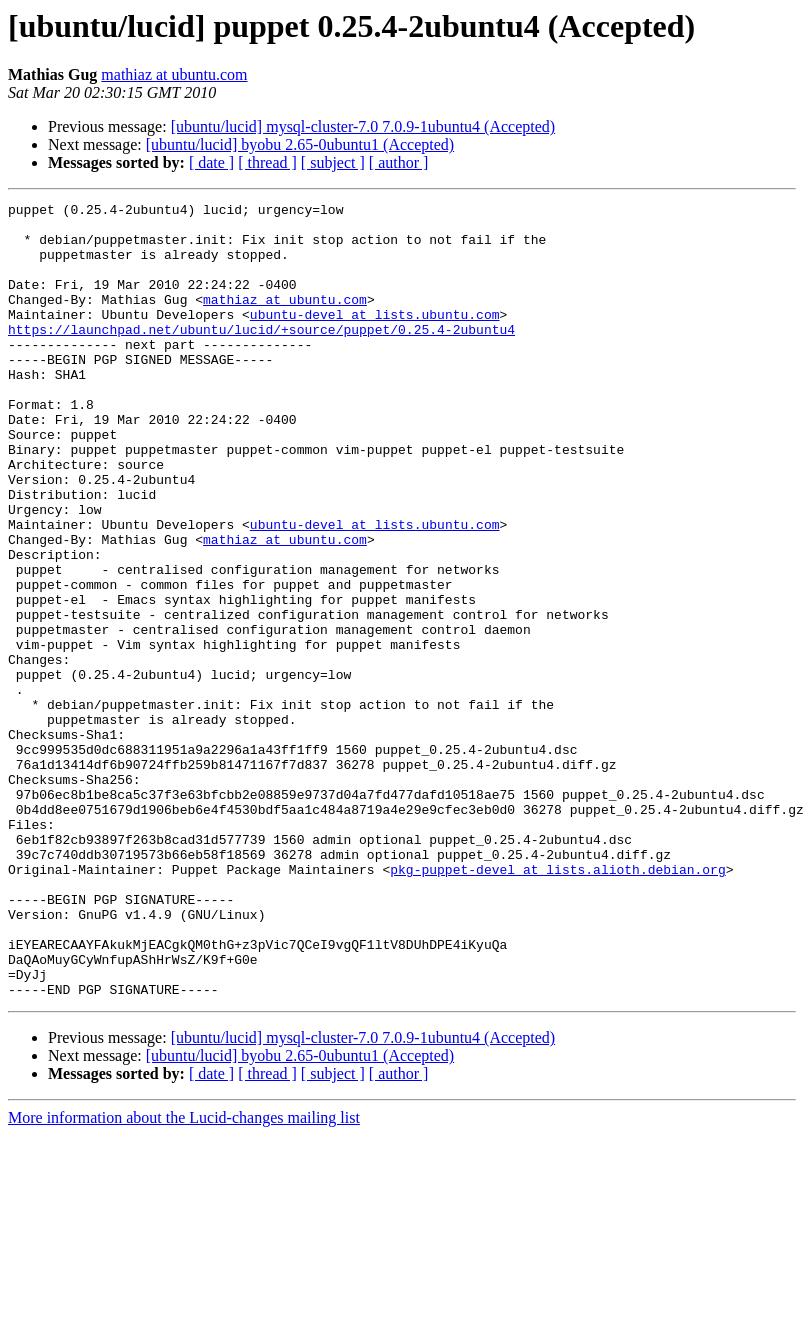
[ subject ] (333, 162)
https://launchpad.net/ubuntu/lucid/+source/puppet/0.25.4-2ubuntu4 (261, 356)
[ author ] (399, 162)
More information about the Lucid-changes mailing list (184, 1276)
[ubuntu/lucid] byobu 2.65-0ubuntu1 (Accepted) (300, 144)
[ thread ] (267, 162)
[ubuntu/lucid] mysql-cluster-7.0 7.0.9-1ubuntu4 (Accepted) (363, 126)
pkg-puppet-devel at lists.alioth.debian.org (557, 1004)
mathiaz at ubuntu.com (174, 74)
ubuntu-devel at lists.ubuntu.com (375, 338)
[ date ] (211, 162)
